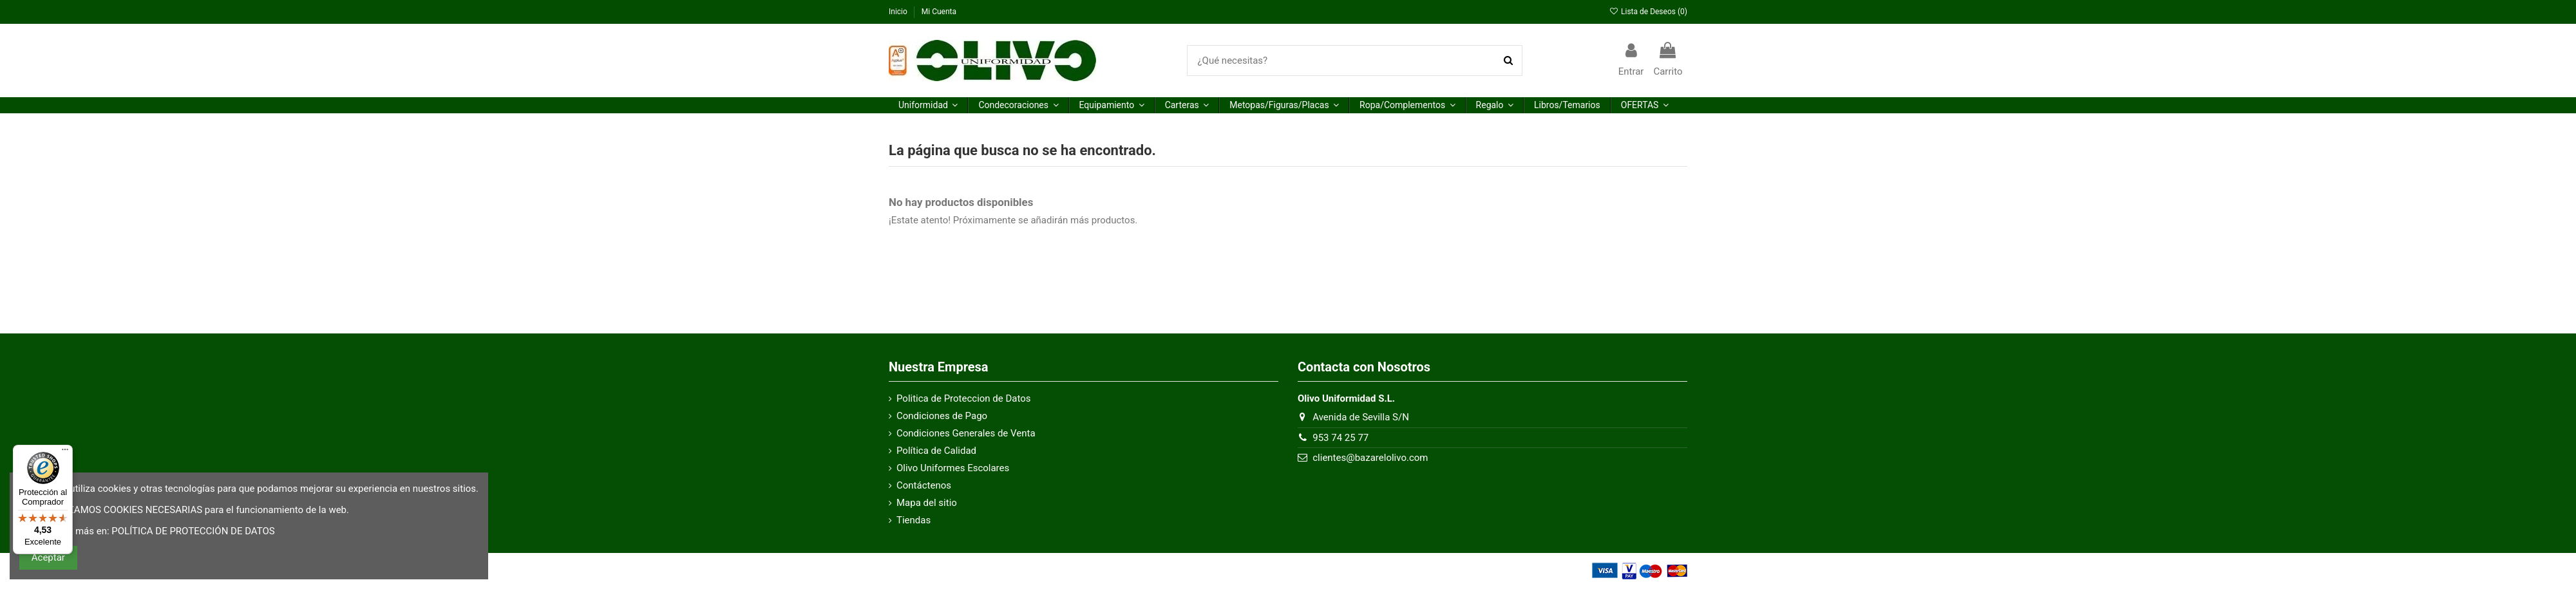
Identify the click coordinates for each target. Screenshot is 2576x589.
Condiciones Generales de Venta (966, 433)
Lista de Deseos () (1648, 11)
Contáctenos (923, 485)
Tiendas (913, 520)
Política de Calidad (936, 450)
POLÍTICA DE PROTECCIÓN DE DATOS (192, 531)
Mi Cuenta (939, 11)
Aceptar (48, 557)
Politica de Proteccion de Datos (963, 398)
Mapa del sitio (926, 503)
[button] (928, 105)
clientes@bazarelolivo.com (1370, 457)
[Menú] (65, 452)
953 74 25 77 (1340, 438)
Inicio (899, 11)
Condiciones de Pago (941, 416)
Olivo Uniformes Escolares (952, 468)
